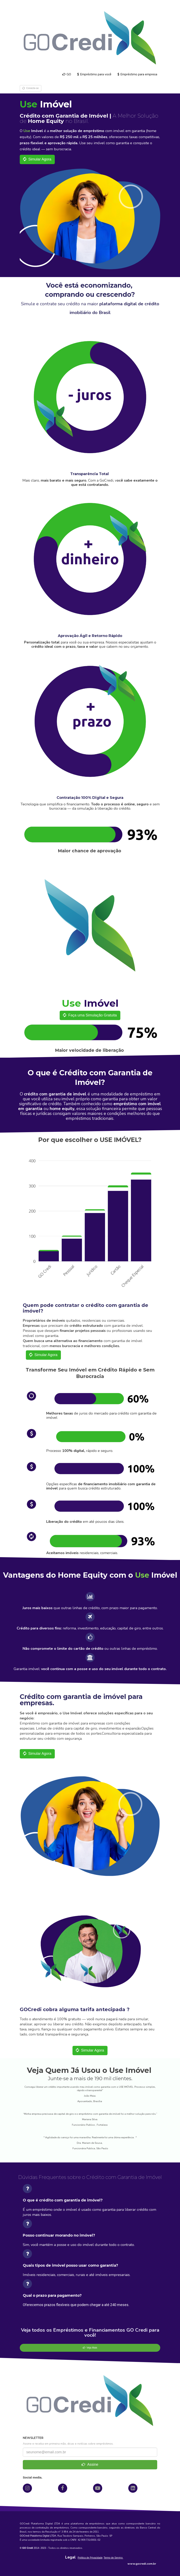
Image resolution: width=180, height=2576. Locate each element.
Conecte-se (30, 88)
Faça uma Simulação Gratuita (89, 1015)
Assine (90, 2464)
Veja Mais (90, 2347)
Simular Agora (36, 159)
